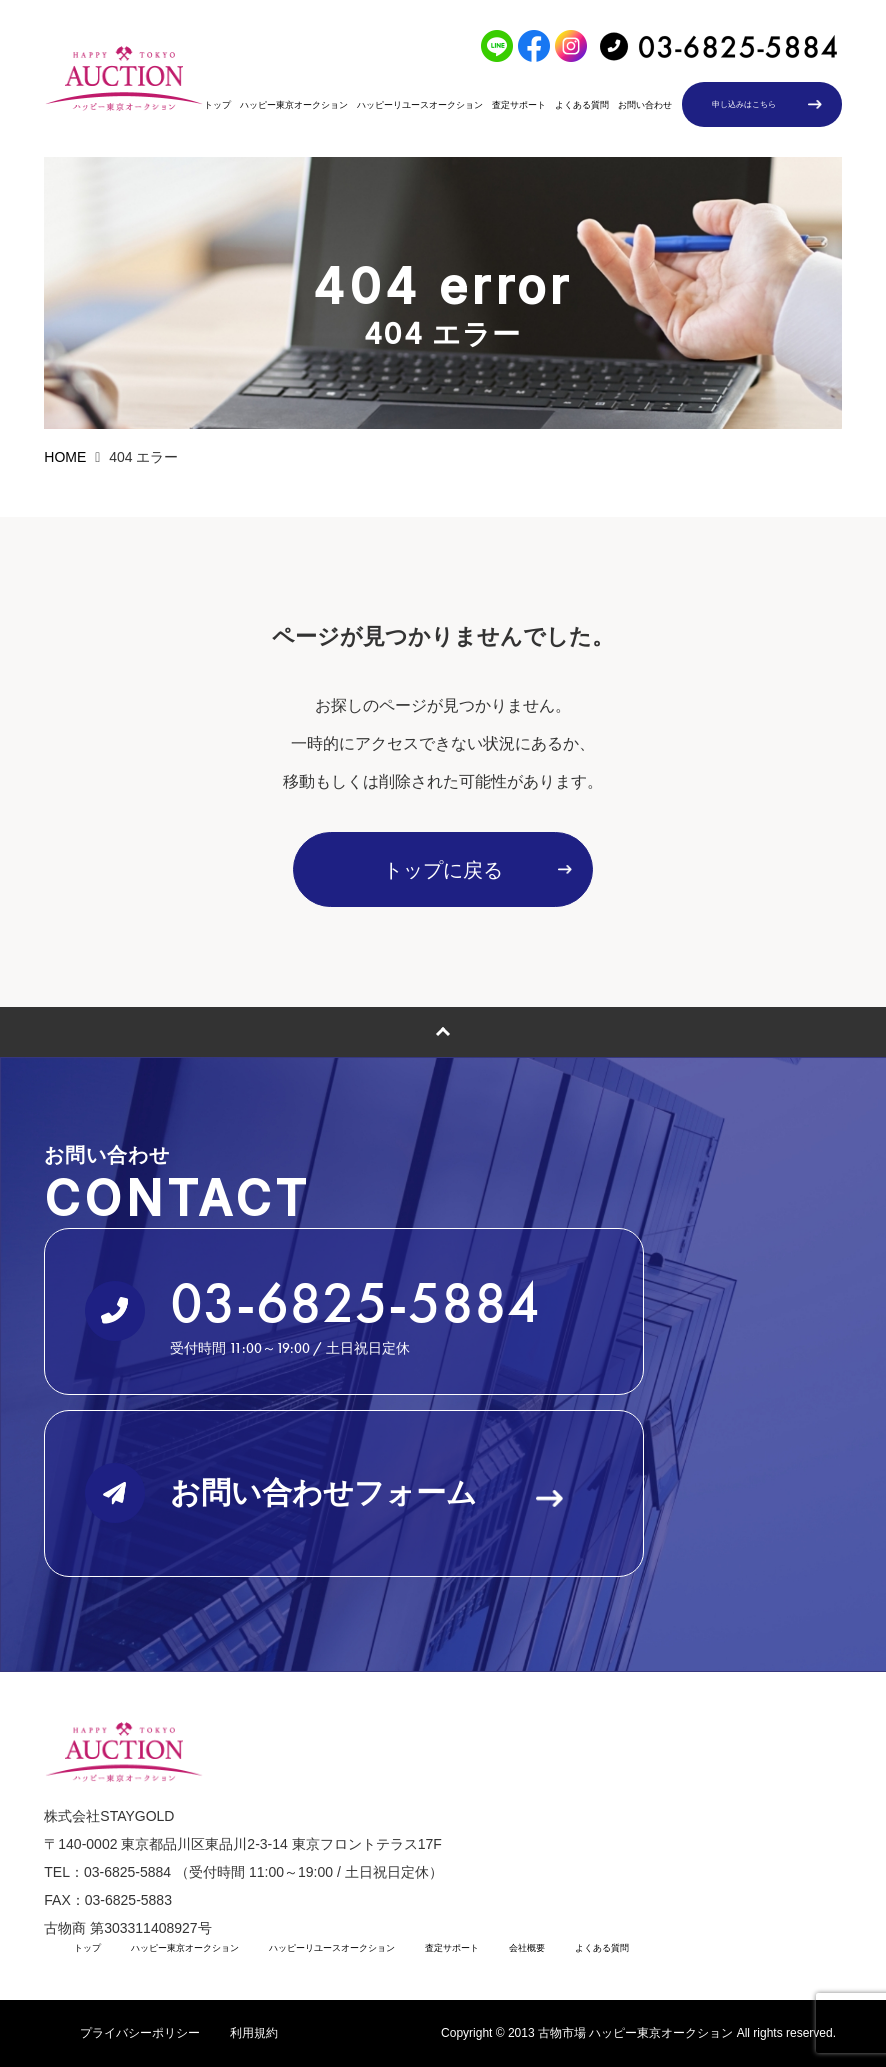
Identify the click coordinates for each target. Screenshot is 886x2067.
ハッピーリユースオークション (420, 105)
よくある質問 (582, 105)
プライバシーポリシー (140, 2033)
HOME (65, 457)
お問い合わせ (645, 105)
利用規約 (254, 2033)
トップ (217, 105)
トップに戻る (443, 870)
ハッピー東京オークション (294, 105)
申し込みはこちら (744, 104)
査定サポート (519, 105)
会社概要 (527, 1948)
